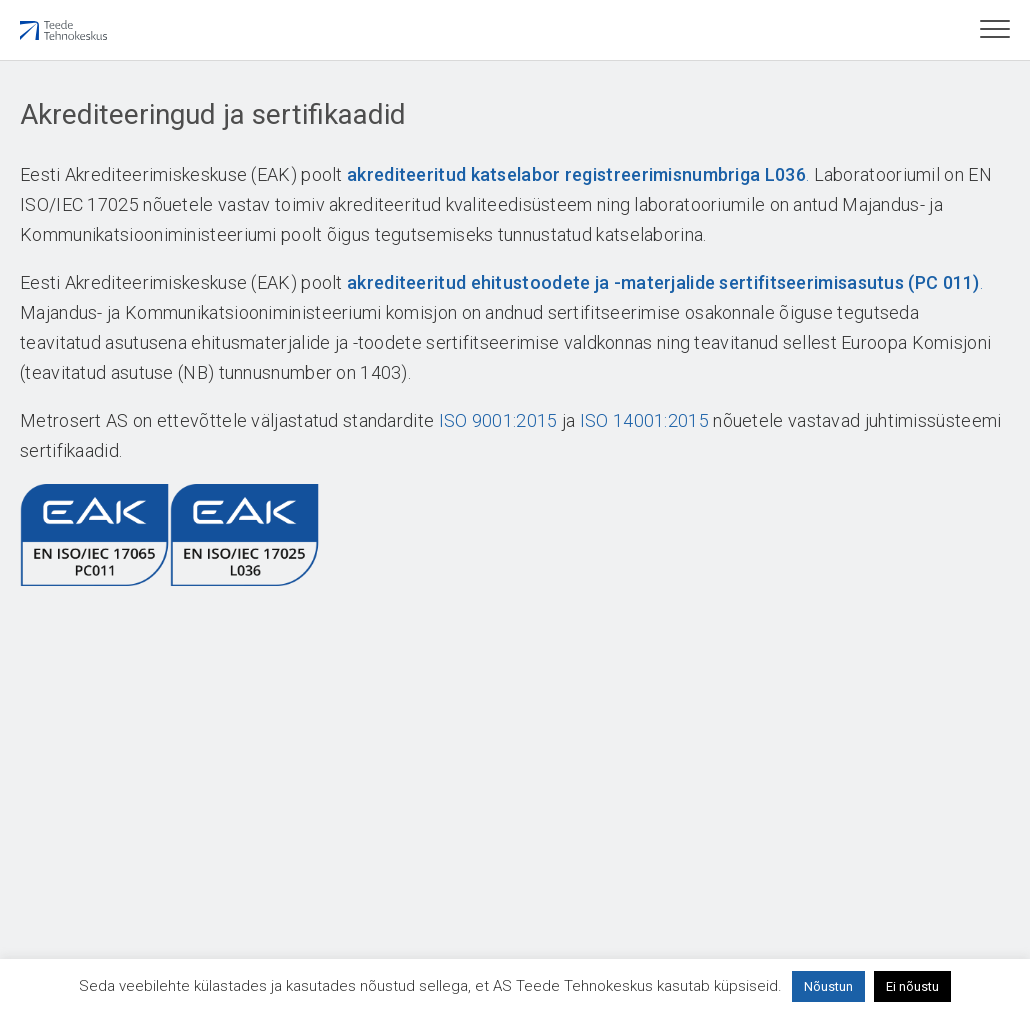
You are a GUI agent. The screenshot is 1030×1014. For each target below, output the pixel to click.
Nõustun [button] (828, 986)
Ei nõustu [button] (912, 986)
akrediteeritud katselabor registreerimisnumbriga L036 (576, 174)
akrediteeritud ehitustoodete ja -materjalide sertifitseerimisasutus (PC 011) (663, 282)
